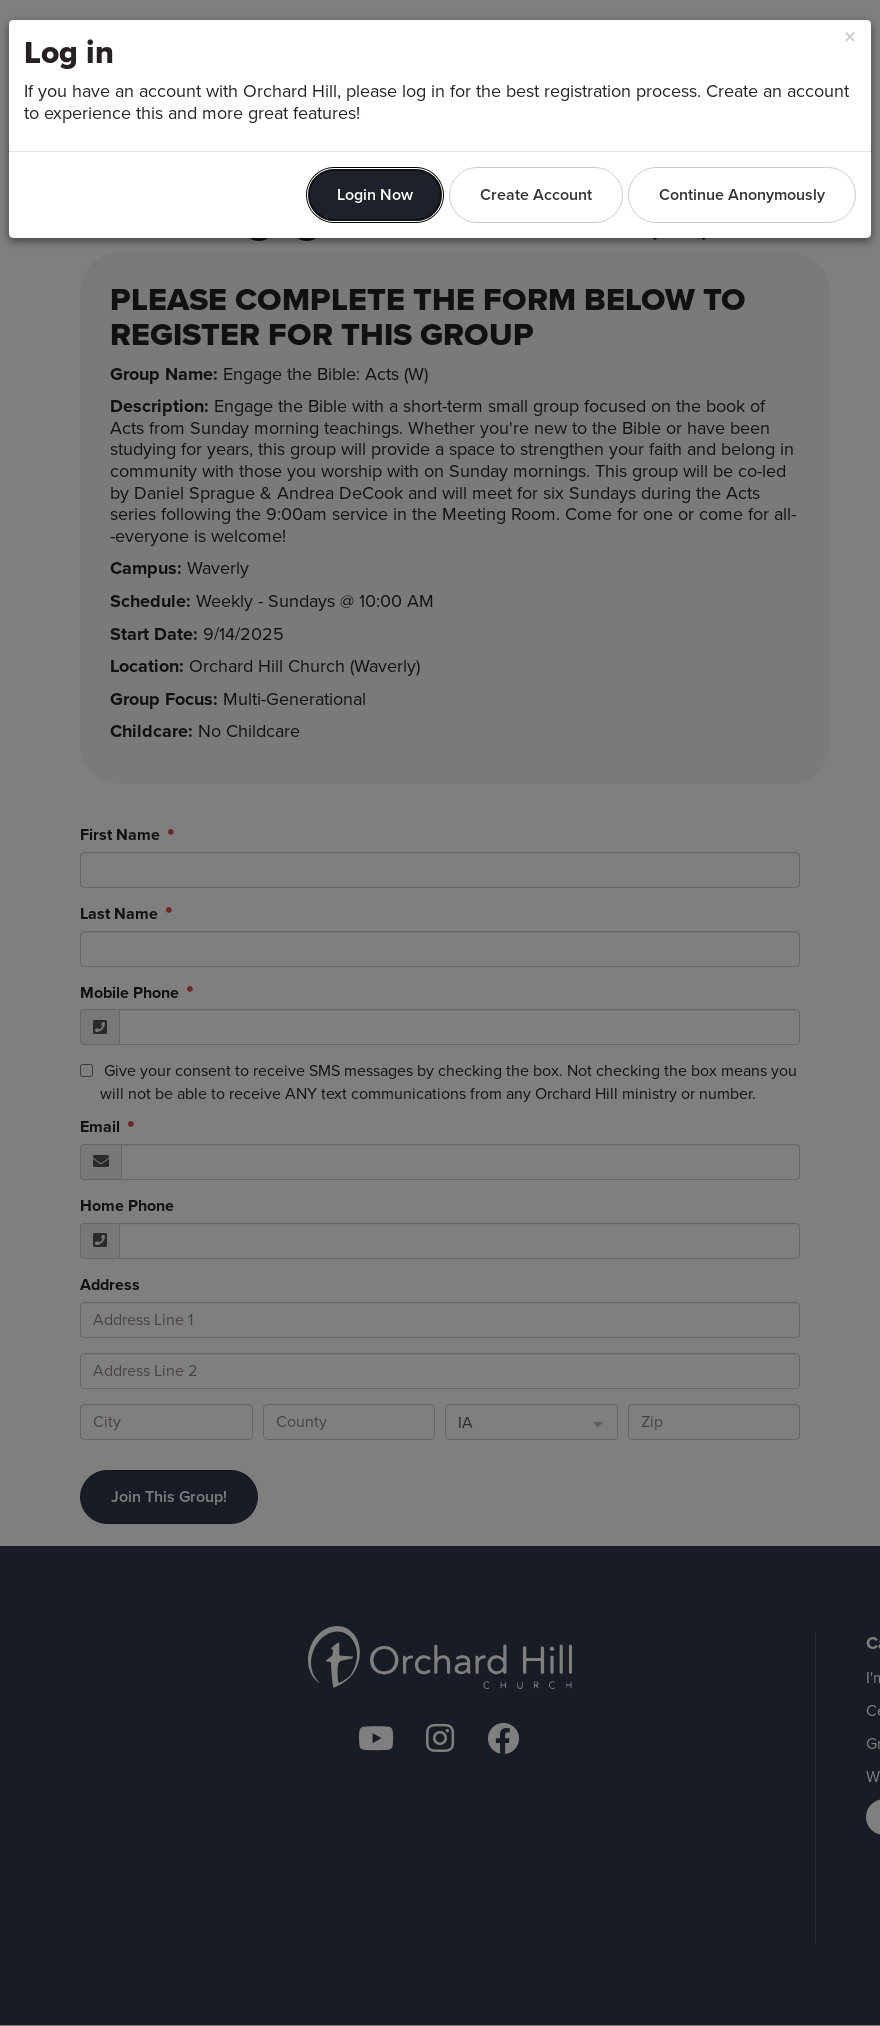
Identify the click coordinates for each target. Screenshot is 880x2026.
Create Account (536, 194)
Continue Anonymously (742, 194)
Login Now (375, 194)
